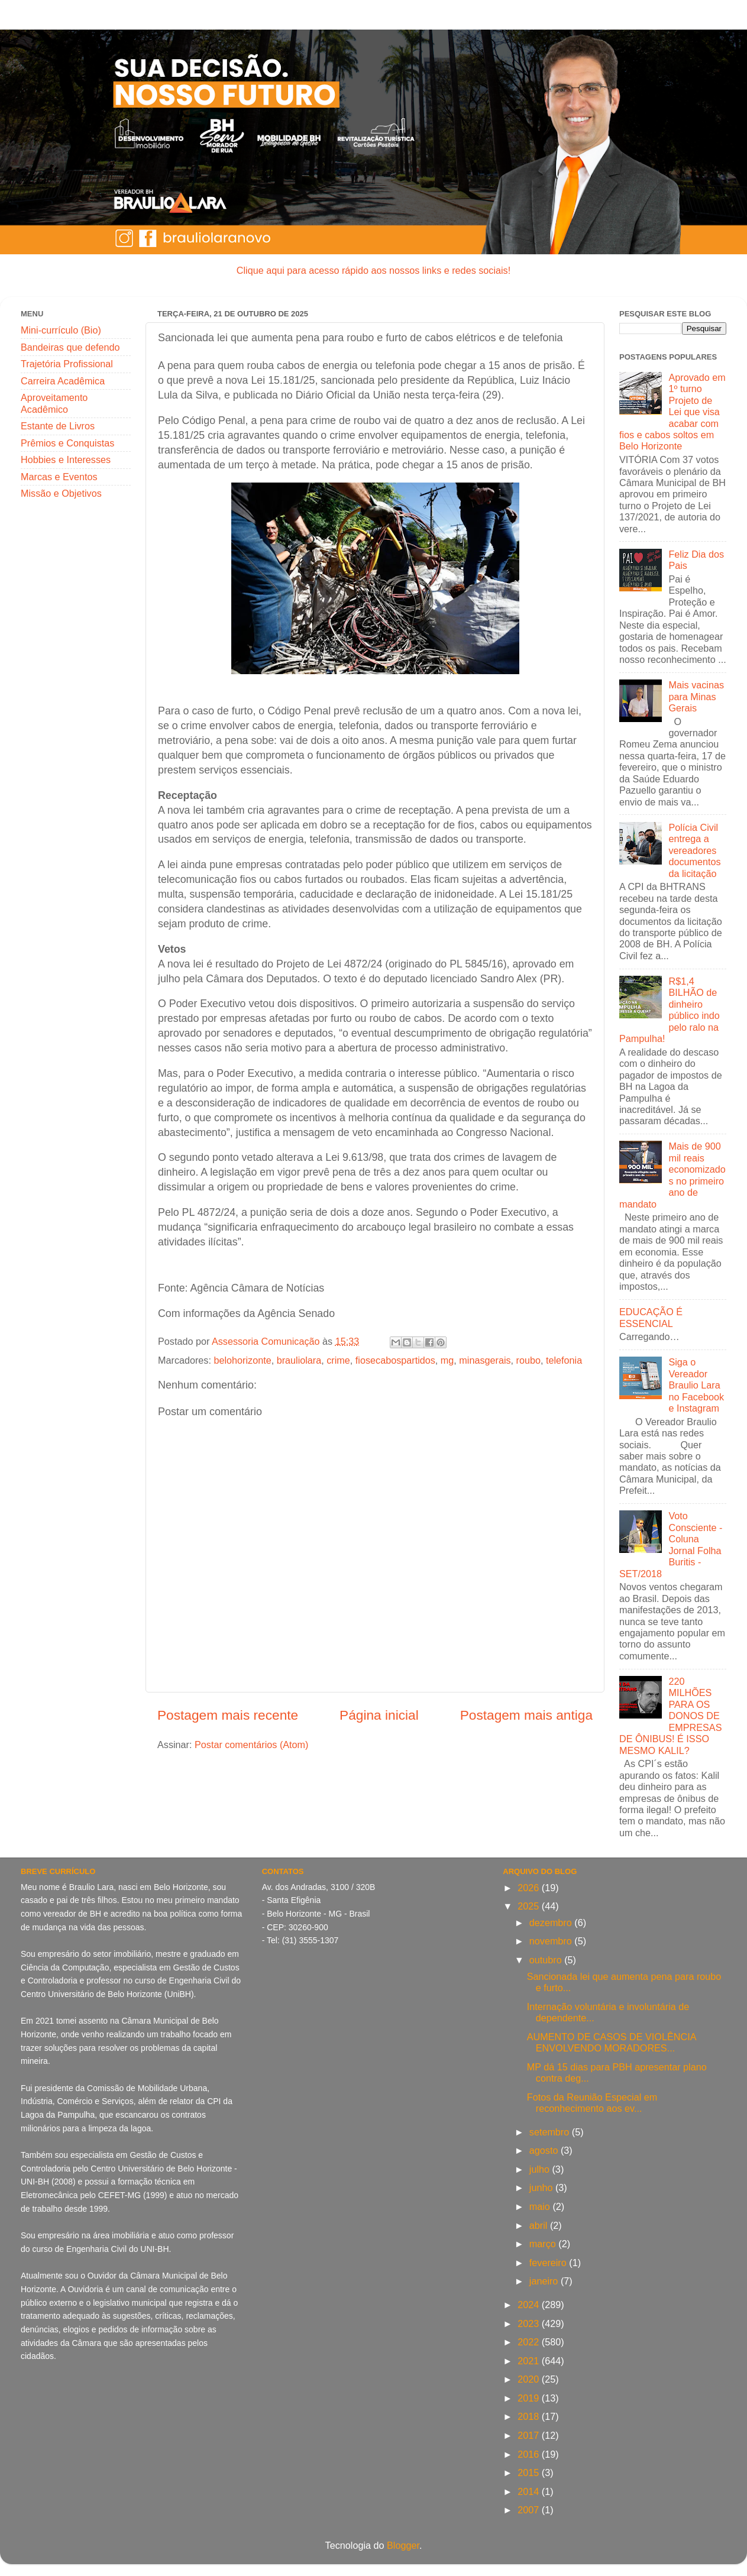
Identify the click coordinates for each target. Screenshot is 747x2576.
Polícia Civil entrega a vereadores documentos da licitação (694, 850)
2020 (530, 2379)
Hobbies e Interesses (66, 459)
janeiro (545, 2281)
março (543, 2243)
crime (338, 1360)
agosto (545, 2150)
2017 (530, 2435)
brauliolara (299, 1360)
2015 (530, 2472)
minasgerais (484, 1360)
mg (447, 1360)
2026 (530, 1887)
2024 (530, 2304)
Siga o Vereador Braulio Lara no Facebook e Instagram (696, 1385)
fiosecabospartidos (395, 1360)
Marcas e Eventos (59, 476)
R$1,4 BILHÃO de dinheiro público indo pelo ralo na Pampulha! (669, 1010)
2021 (530, 2360)
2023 (530, 2323)
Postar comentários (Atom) (252, 1744)
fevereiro (549, 2262)
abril (539, 2225)
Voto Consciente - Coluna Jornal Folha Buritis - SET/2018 (670, 1544)
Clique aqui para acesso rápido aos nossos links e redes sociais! (373, 270)
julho (540, 2169)
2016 (530, 2454)
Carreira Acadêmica (63, 381)
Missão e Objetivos (61, 493)
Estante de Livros (58, 425)
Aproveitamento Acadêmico (54, 403)
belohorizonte (242, 1360)
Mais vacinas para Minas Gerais (696, 696)
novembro (551, 1941)
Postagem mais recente (227, 1715)
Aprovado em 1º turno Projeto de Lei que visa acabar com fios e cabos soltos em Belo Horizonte (672, 412)
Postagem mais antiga (526, 1715)
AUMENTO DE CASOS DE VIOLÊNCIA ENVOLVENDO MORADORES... (611, 2042)
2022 (530, 2341)
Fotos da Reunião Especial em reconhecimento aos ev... (592, 2103)
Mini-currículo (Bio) (61, 330)
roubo (528, 1360)
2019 (530, 2398)
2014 (530, 2491)
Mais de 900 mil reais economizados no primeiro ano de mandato (672, 1175)
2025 (530, 1906)
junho (542, 2187)
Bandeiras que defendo (70, 347)
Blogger (403, 2545)
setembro (550, 2132)
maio (541, 2206)
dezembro (551, 1922)
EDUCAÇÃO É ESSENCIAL (651, 1317)
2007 (530, 2509)
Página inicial (379, 1715)
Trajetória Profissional (67, 363)
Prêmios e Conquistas (67, 443)
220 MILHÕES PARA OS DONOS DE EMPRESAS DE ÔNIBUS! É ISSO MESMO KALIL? (670, 1716)
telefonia (564, 1360)
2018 (530, 2416)
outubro (546, 1959)
